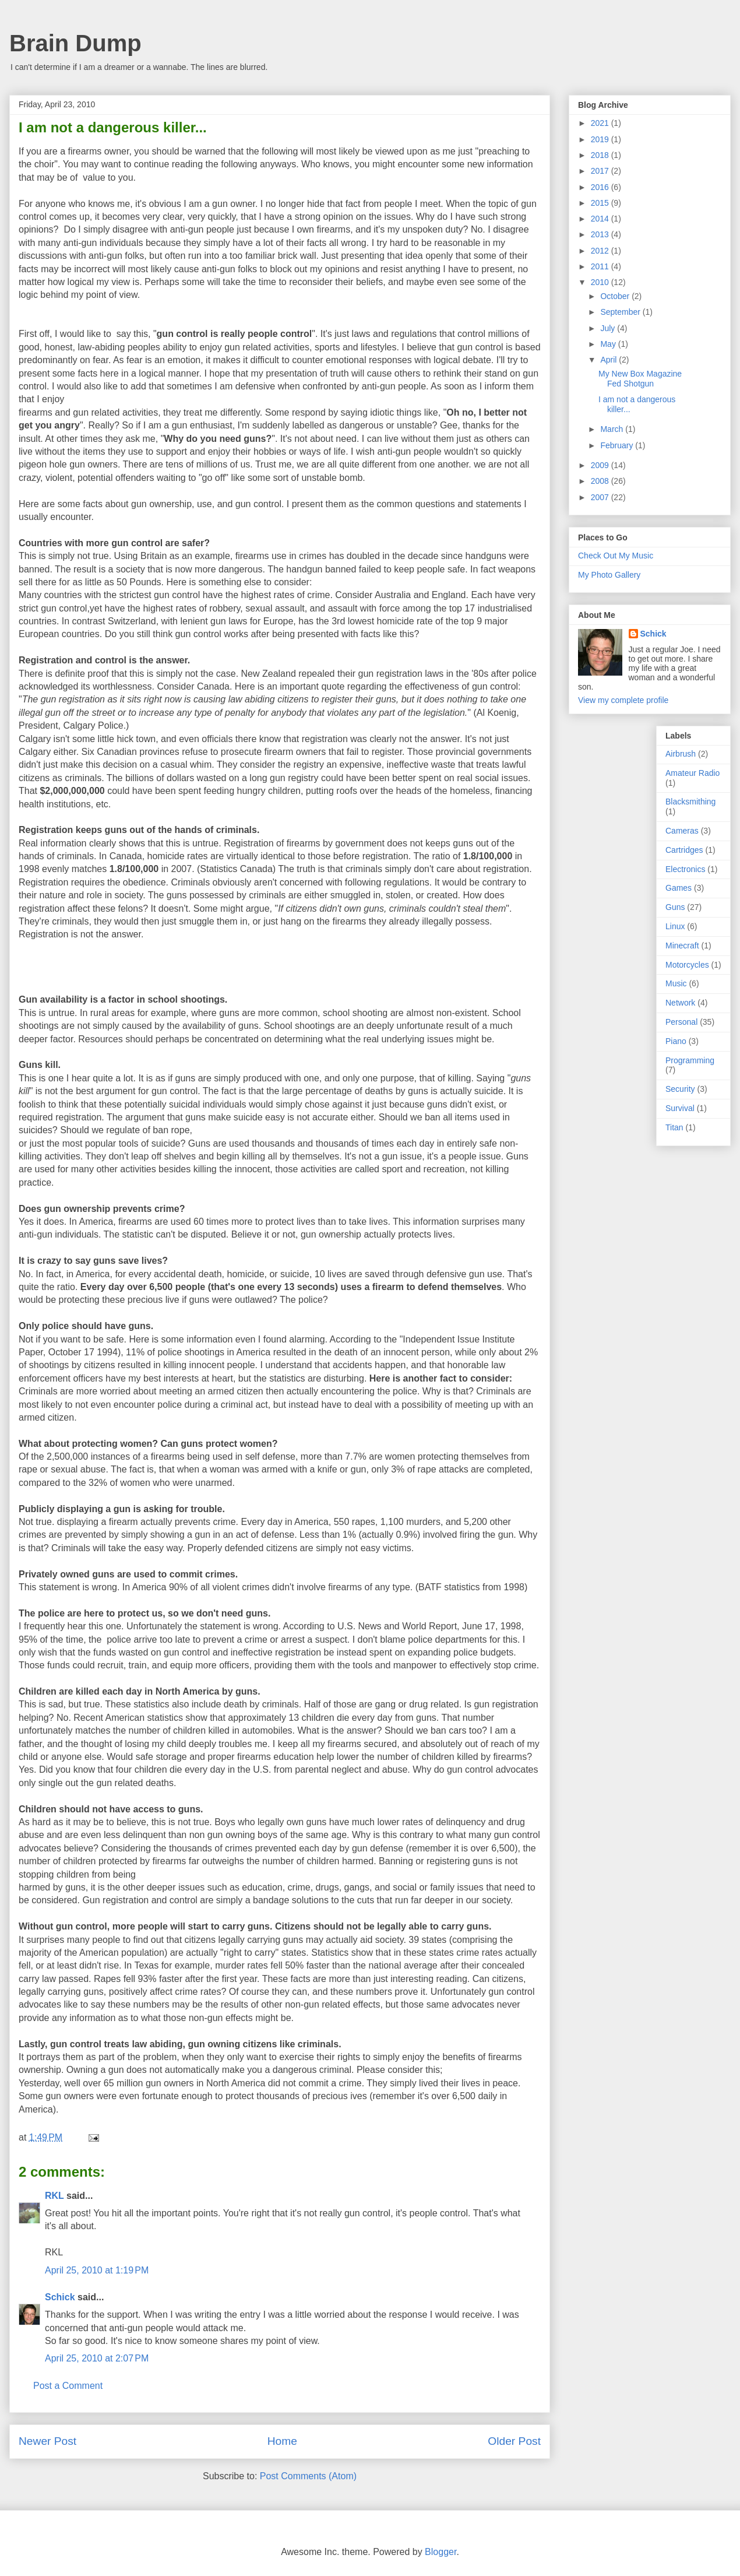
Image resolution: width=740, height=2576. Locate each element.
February (617, 445)
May (609, 344)
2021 (601, 123)
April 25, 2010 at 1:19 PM (97, 2270)
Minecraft (682, 945)
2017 (601, 170)
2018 (601, 155)
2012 (601, 250)
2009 (601, 465)
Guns (675, 907)
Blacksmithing (690, 801)
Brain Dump (75, 43)
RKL (54, 2196)
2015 (601, 203)
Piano (675, 1041)
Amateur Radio (692, 773)
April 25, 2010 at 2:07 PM (97, 2358)
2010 (601, 282)
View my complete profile (623, 700)
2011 (601, 266)
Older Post (514, 2441)
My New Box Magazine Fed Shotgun (640, 378)
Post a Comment (68, 2386)
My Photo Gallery (609, 574)
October (616, 296)
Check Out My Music (615, 555)
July (608, 328)
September (621, 312)
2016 (601, 187)
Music (676, 983)
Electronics (685, 869)
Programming (689, 1060)
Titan (674, 1127)
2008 (601, 481)
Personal (681, 1022)
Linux (675, 926)
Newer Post (47, 2441)
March (612, 429)
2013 (601, 234)
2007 (601, 497)
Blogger (440, 2552)
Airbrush (680, 753)
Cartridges (684, 850)
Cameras (682, 830)
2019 (601, 139)
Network (680, 1002)
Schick (60, 2297)
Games (678, 887)
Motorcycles (687, 964)
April (609, 359)
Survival (680, 1108)
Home (282, 2441)
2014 (601, 218)
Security (680, 1089)
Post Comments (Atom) (308, 2476)
